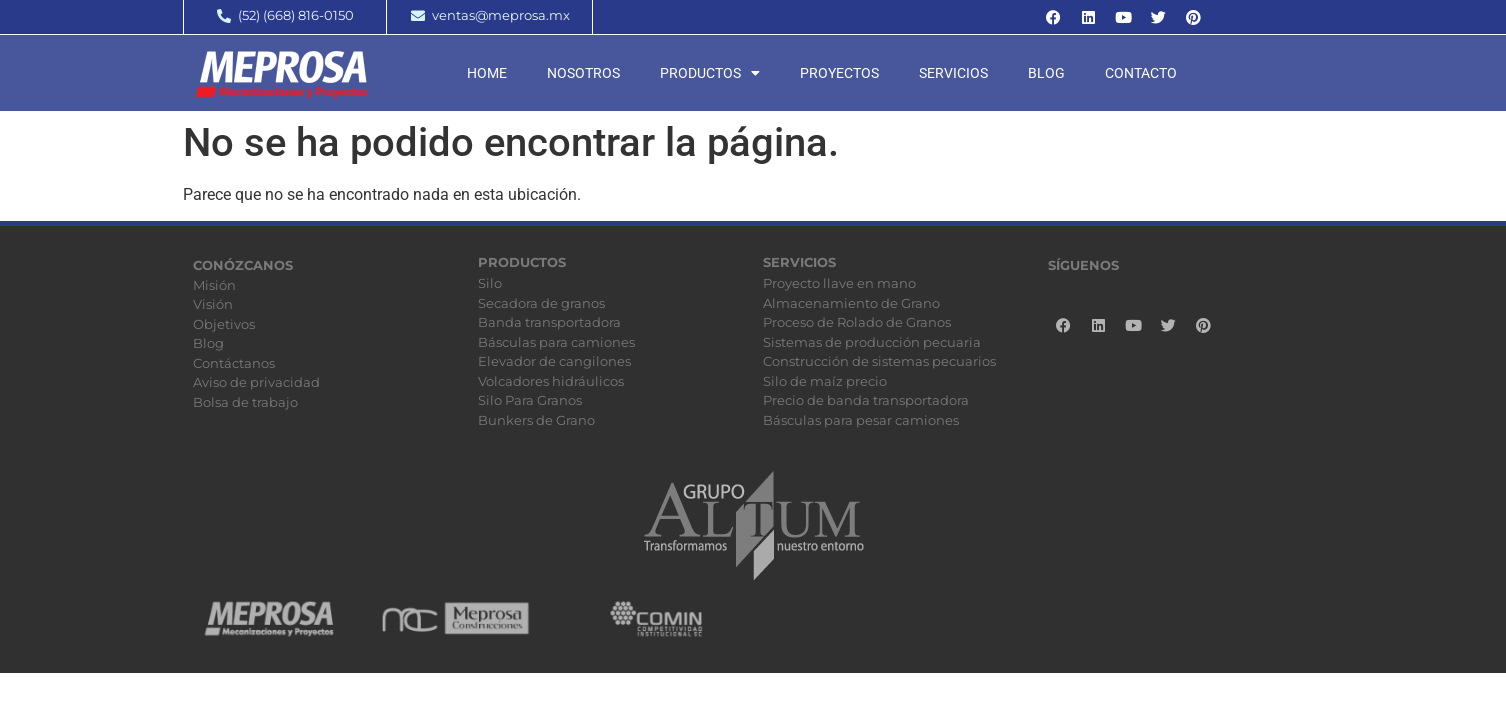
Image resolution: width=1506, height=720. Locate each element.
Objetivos (224, 324)
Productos (710, 73)
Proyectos (839, 73)
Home (487, 73)
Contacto (1141, 73)
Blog (1046, 73)
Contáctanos (234, 363)
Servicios (953, 73)
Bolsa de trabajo (245, 402)
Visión (213, 304)
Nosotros (583, 73)
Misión (214, 285)
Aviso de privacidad (256, 382)
